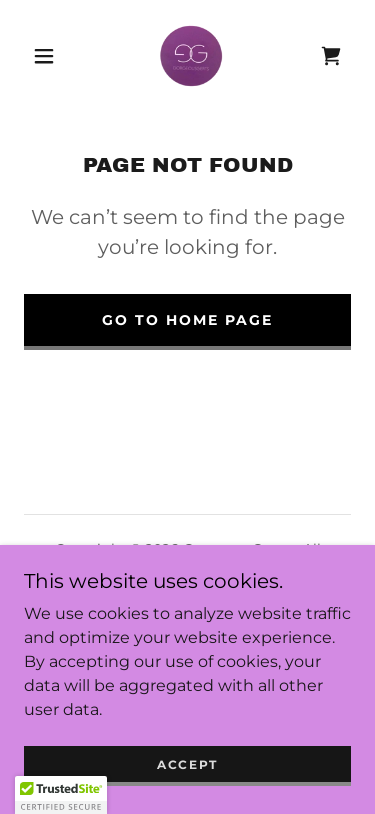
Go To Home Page (187, 320)
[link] (191, 56)
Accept (187, 764)
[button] (44, 56)
